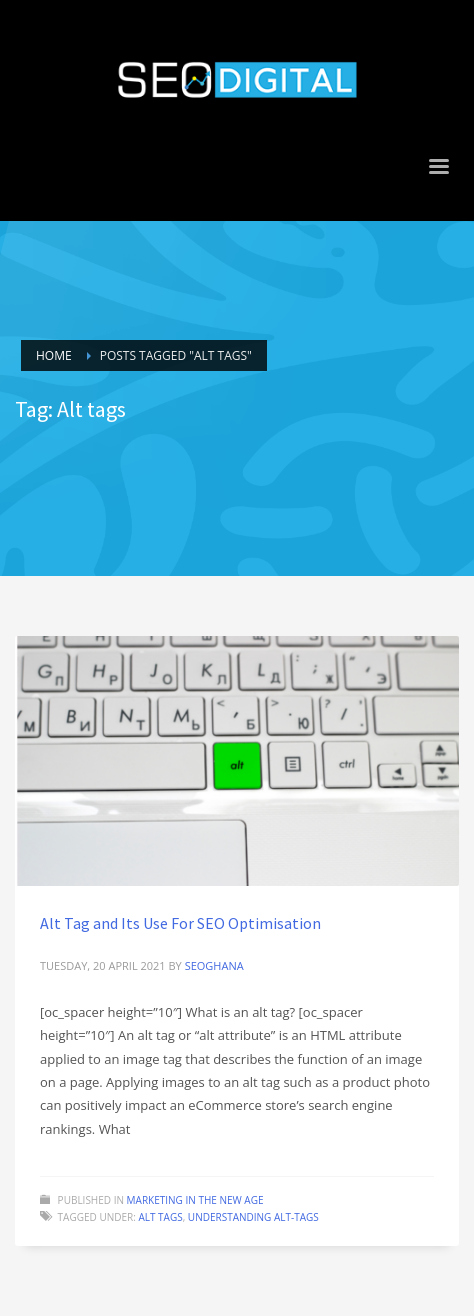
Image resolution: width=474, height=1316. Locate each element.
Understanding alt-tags (253, 1217)
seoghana (214, 965)
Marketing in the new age (195, 1200)
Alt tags (160, 1217)
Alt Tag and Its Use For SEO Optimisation (180, 923)
